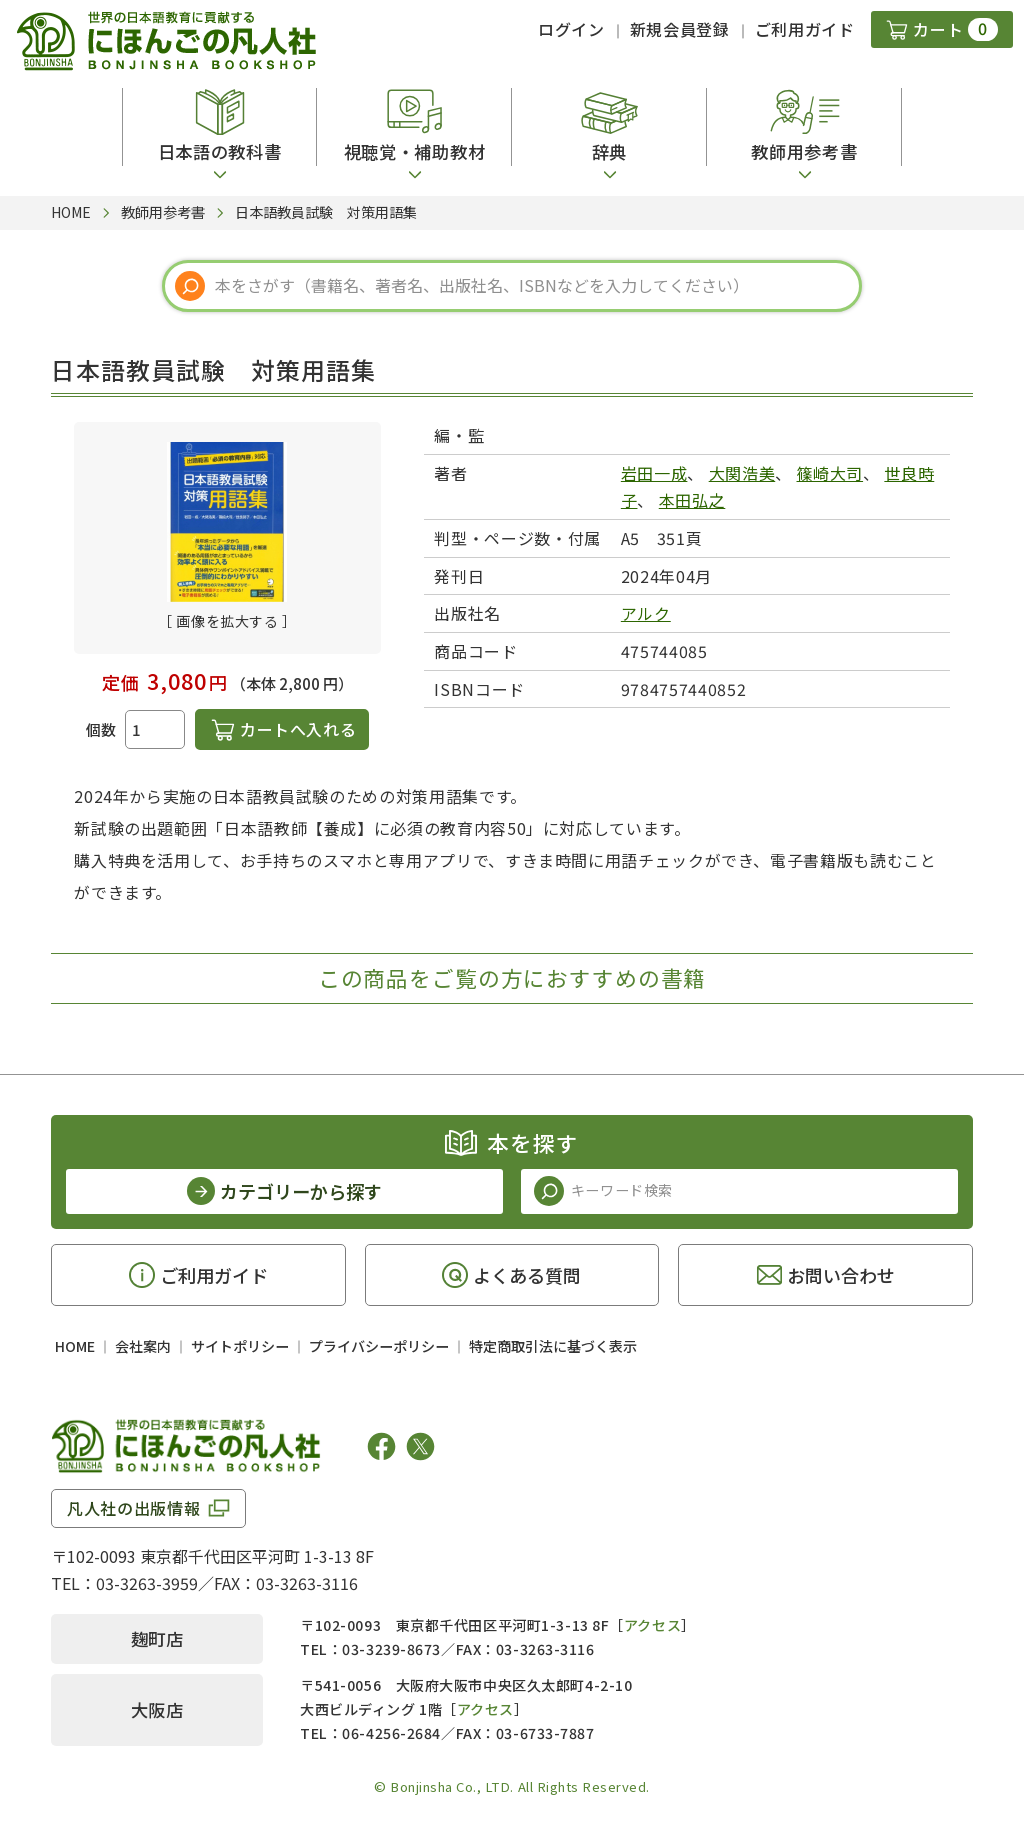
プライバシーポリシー (379, 1346)
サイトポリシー (240, 1346)
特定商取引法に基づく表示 (553, 1346)
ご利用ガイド (805, 29)
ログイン (571, 29)
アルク (646, 613)
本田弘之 (692, 500)
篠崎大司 (830, 473)
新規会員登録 (680, 29)
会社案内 (143, 1346)
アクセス (652, 1625)
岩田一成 (654, 473)
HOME (75, 1346)
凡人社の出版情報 (133, 1508)
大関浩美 (742, 473)
